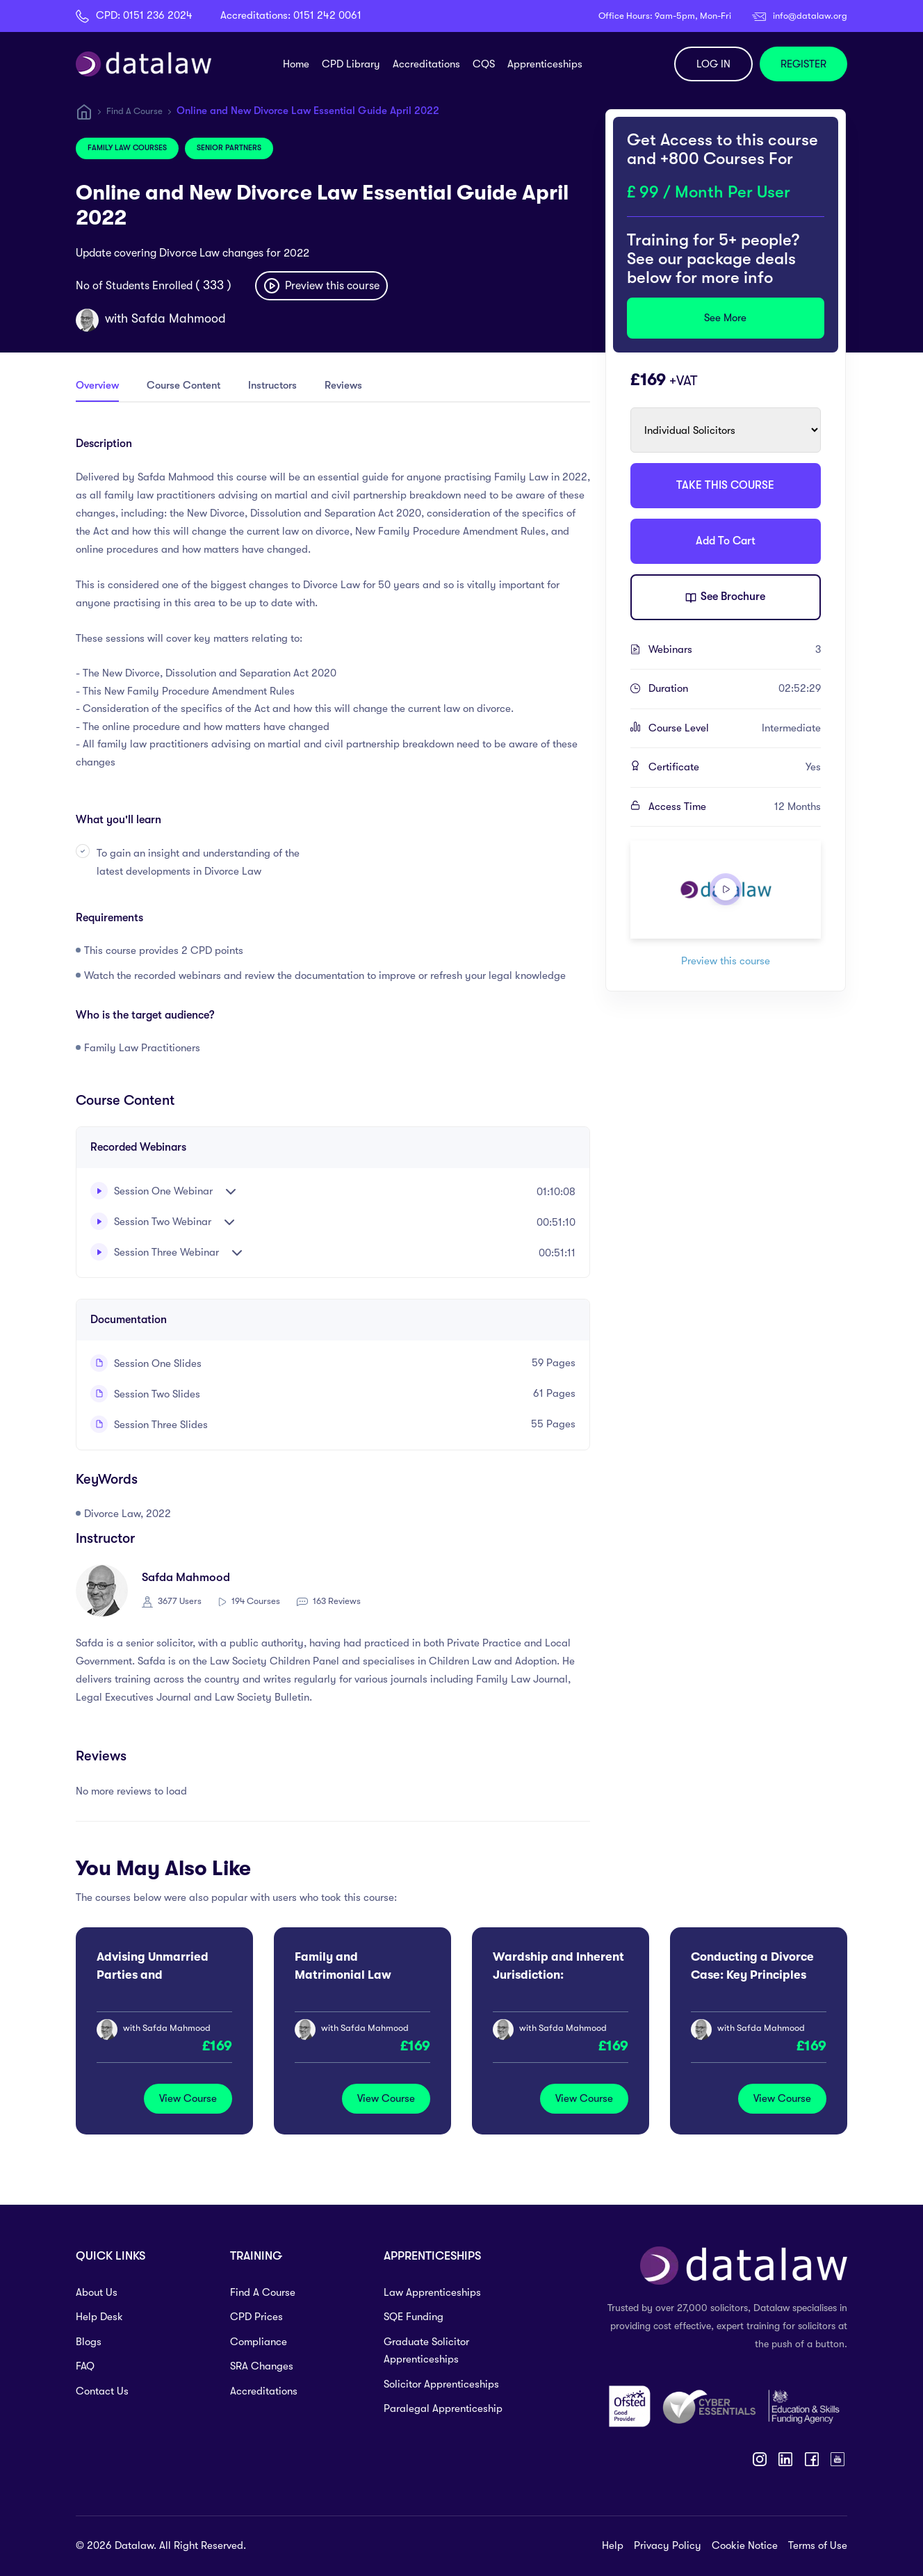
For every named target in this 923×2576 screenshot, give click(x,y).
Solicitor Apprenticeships (441, 2384)
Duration (734, 689)
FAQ (85, 2366)
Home (296, 64)
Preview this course (321, 285)
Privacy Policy (667, 2545)
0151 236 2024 (158, 15)
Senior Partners (229, 147)
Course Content (183, 385)
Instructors (272, 385)
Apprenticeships (544, 64)
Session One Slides (146, 1363)
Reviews (343, 385)
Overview (97, 385)
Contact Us (102, 2391)
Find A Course (134, 111)
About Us (96, 2292)
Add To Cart (725, 541)
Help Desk (99, 2316)
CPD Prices (256, 2316)
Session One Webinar (151, 1190)
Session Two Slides (145, 1394)
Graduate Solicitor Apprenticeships (426, 2350)
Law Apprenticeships (432, 2292)
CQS (484, 64)
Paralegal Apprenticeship (443, 2408)
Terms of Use (817, 2545)
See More (725, 317)
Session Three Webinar (154, 1252)
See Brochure (725, 598)
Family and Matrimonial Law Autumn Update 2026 (355, 1975)
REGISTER (803, 64)
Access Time (734, 807)
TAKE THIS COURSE (725, 485)
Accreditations (426, 64)
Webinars (734, 650)
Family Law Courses (127, 147)
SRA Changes (261, 2366)
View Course (188, 2098)
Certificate (734, 768)
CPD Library (351, 64)
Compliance (258, 2341)
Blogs (88, 2341)
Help (612, 2545)
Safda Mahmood (178, 318)
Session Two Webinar (150, 1221)
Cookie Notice (745, 2545)
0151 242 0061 (327, 15)
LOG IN (713, 64)
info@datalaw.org (810, 15)
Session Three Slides (149, 1424)
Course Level (734, 729)
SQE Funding (413, 2316)
